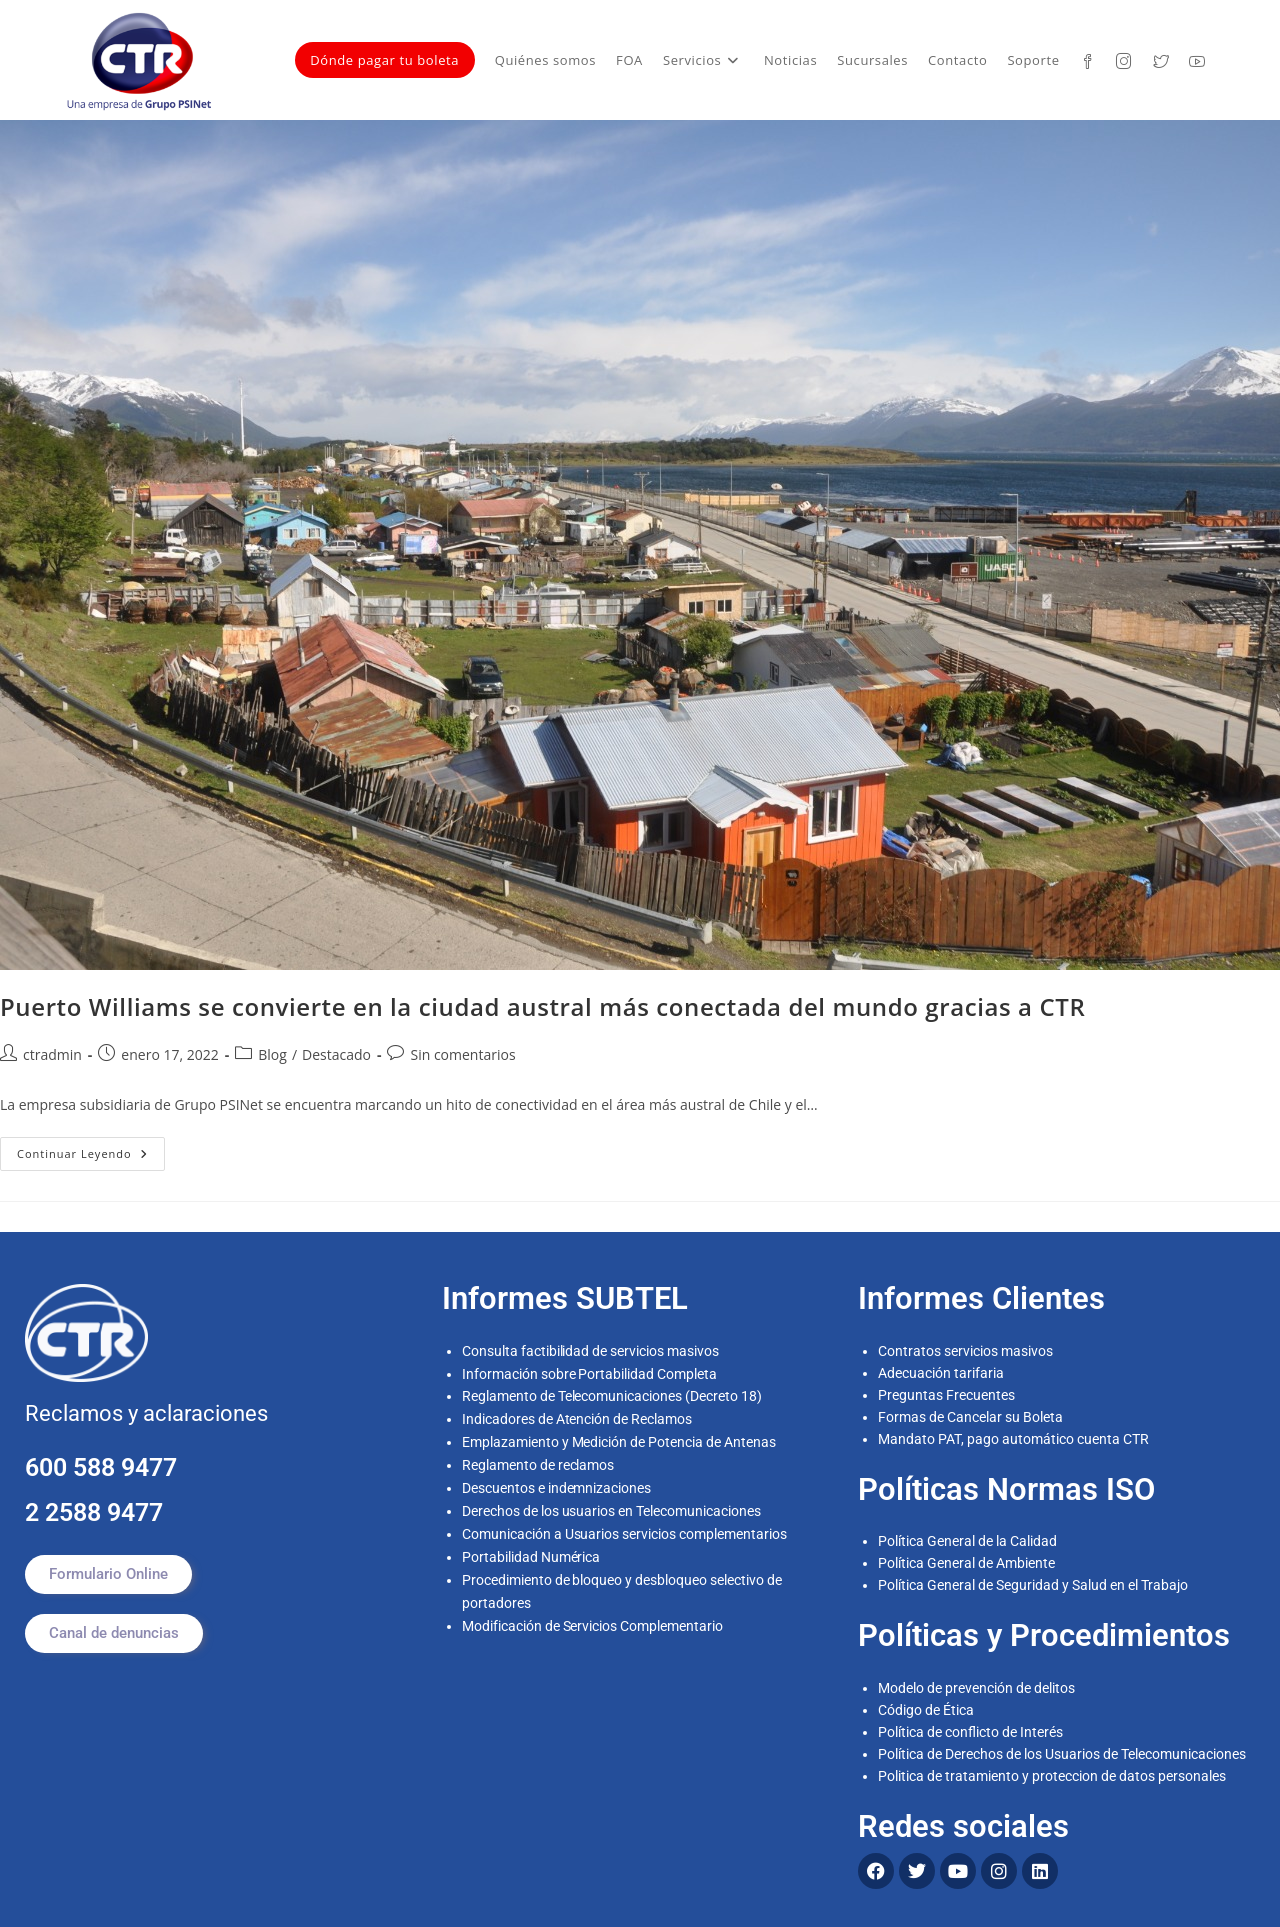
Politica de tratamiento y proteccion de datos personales (1052, 1776)
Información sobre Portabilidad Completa (590, 1373)
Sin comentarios (462, 1054)
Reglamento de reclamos (538, 1461)
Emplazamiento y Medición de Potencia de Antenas (619, 1439)
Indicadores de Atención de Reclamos (577, 1417)
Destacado (336, 1054)
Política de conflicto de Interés (970, 1732)
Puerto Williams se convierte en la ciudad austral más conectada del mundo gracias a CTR (542, 1006)
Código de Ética (926, 1710)
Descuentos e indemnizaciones (557, 1483)
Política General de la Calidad (967, 1541)
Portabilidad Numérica (531, 1549)
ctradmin (52, 1054)
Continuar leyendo (91, 1149)
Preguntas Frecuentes (946, 1395)
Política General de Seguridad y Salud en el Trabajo (1033, 1585)
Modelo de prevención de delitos (976, 1688)
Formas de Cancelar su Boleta (970, 1417)
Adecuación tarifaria (941, 1373)
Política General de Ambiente (966, 1563)
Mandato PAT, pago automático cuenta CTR (1015, 1439)
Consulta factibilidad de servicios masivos (591, 1351)
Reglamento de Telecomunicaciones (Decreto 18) (612, 1395)
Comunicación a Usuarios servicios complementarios (625, 1527)
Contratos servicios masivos (965, 1351)
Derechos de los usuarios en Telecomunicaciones (613, 1505)
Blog (272, 1054)
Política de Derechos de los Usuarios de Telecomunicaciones (1062, 1754)
